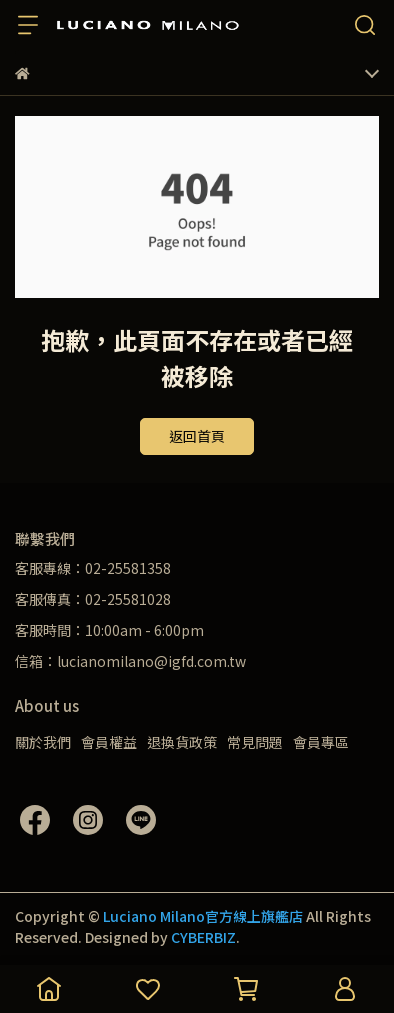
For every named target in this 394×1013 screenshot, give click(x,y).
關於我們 (43, 742)
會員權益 (109, 742)
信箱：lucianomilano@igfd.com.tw (130, 661)
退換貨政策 (182, 742)
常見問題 (255, 742)
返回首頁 (197, 436)
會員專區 (321, 742)
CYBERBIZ (203, 937)
